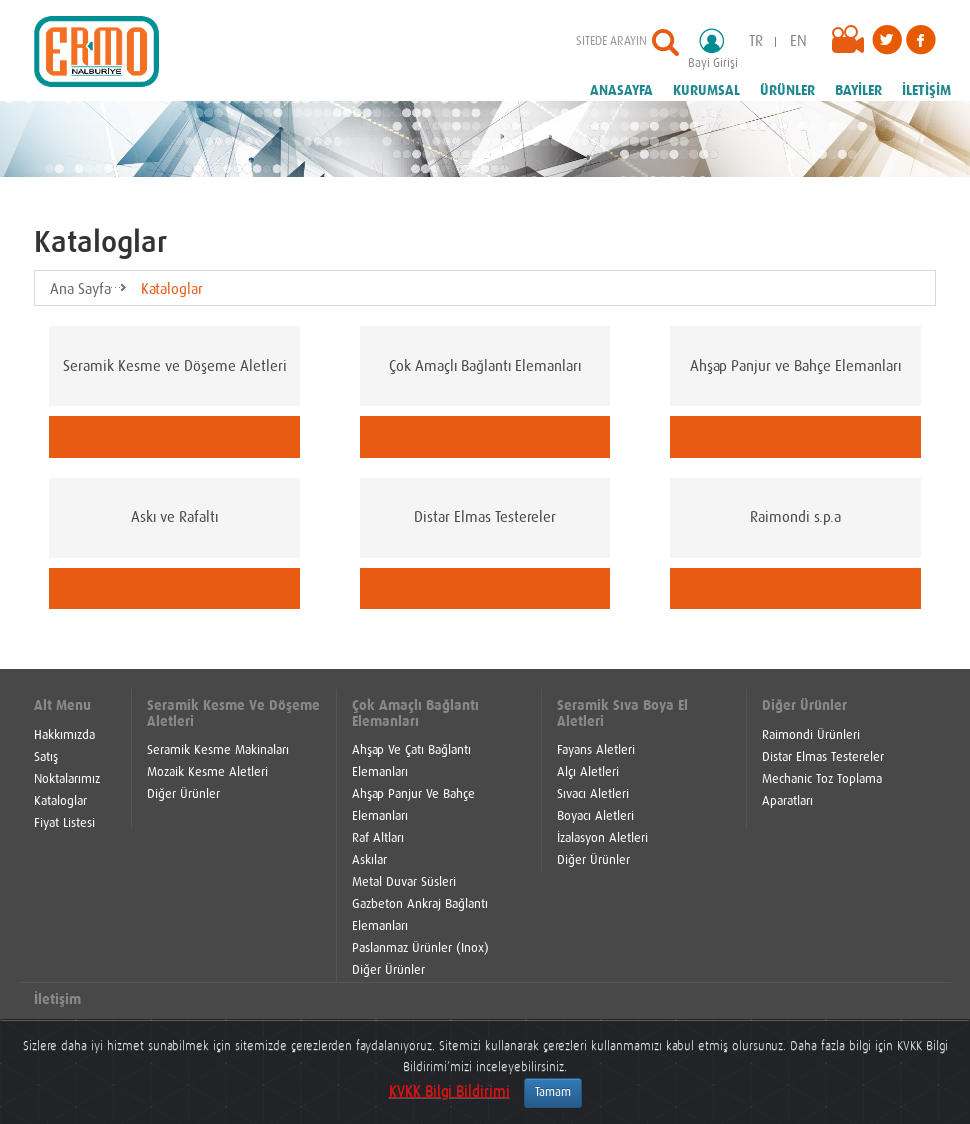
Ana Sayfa (80, 289)
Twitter (887, 40)
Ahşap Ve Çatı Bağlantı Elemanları (411, 761)
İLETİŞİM (926, 91)
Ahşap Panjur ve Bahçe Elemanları (795, 366)
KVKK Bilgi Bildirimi (449, 1091)
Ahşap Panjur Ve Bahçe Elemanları (413, 805)
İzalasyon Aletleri (602, 838)
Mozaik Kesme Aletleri (207, 772)
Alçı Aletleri (588, 772)
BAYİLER (858, 91)
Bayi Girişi (719, 48)
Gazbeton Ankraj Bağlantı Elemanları (420, 915)
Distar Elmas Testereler (485, 517)
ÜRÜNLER (787, 91)
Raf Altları (378, 838)
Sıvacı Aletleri (593, 794)
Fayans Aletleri (596, 750)
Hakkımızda (64, 735)
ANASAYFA (621, 91)
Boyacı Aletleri (595, 816)
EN (798, 41)
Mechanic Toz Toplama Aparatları (822, 790)
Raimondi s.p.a (795, 517)
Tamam (553, 1093)
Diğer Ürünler (183, 794)
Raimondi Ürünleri (811, 735)
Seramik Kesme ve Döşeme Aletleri (175, 366)
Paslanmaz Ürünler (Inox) (420, 948)
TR (756, 41)
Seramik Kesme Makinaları (218, 750)
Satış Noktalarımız (67, 768)
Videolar (852, 45)
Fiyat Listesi (64, 823)
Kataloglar (172, 289)
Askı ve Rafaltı (174, 517)
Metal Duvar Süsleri (404, 882)
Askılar (369, 860)
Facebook (921, 40)
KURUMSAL (706, 91)
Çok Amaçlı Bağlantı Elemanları (485, 366)
